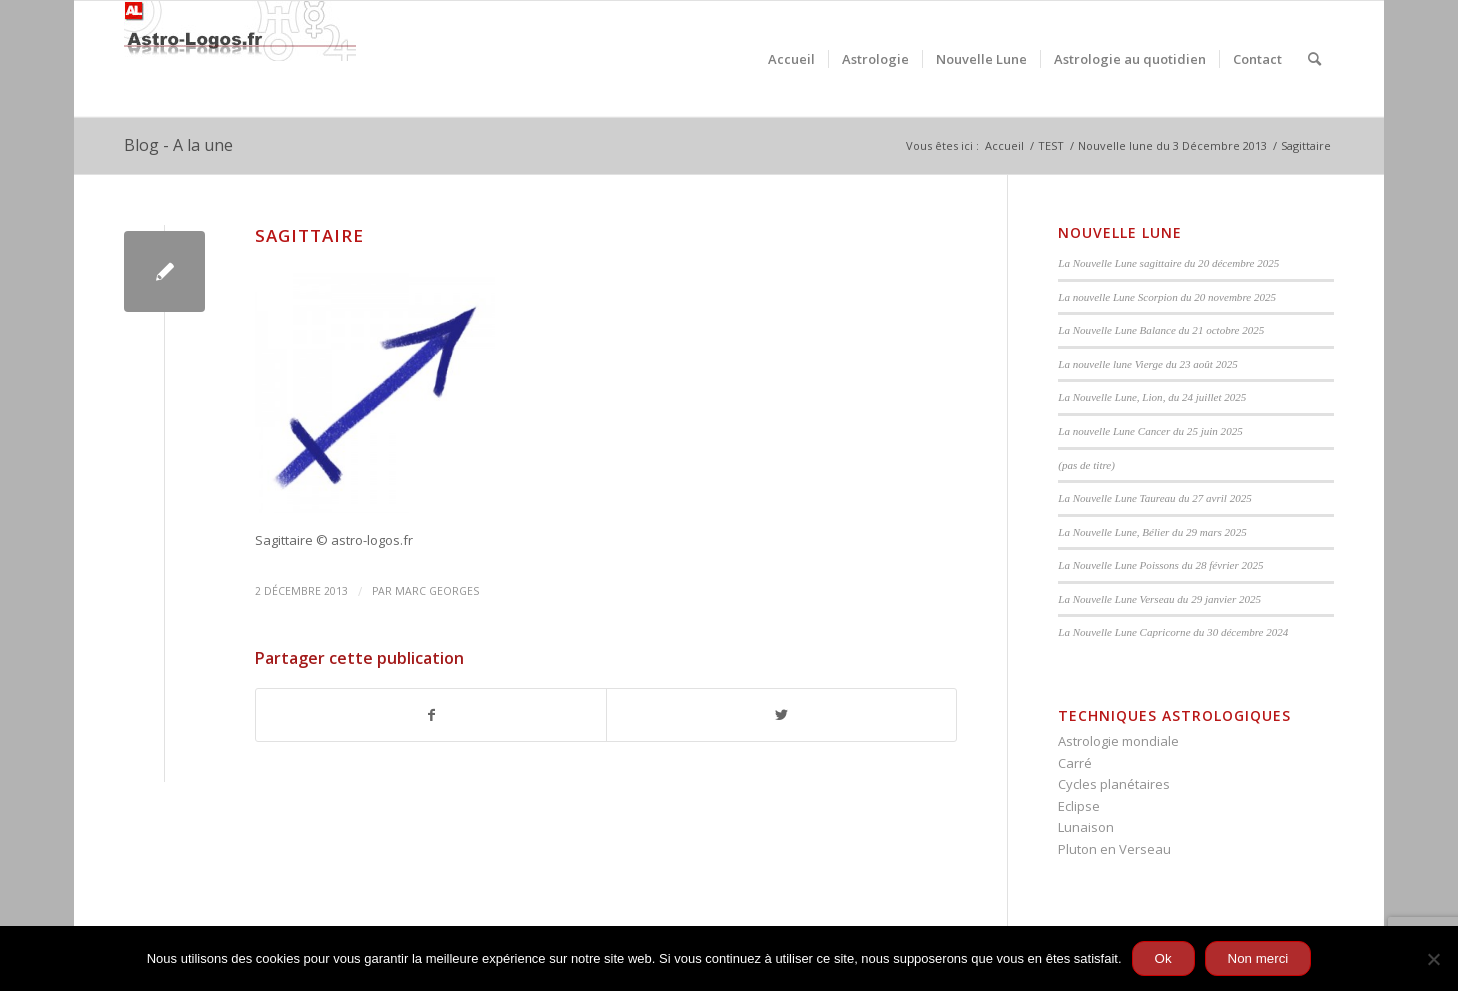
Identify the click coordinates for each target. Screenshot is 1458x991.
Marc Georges (437, 591)
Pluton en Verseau (1114, 849)
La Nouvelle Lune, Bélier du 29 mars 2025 (1152, 532)
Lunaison (1086, 827)
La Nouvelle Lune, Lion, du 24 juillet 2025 (1152, 397)
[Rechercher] (1314, 59)
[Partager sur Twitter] (781, 715)
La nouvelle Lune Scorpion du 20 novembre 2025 (1167, 297)
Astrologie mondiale (1118, 741)
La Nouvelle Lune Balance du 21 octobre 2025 (1161, 330)
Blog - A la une (178, 145)
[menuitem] (791, 59)
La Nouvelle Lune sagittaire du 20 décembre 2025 (1168, 263)
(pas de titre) (1086, 465)
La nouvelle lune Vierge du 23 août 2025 (1147, 364)
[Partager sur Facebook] (431, 715)
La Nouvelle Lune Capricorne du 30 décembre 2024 (1173, 632)
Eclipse (1079, 806)
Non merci (1258, 958)
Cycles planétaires (1114, 784)
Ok (1163, 958)
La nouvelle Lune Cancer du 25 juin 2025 (1150, 431)
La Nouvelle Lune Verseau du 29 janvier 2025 (1159, 599)
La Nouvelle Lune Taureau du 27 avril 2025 (1154, 498)
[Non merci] (1433, 959)
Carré (1075, 763)
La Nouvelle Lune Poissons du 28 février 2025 (1160, 565)
